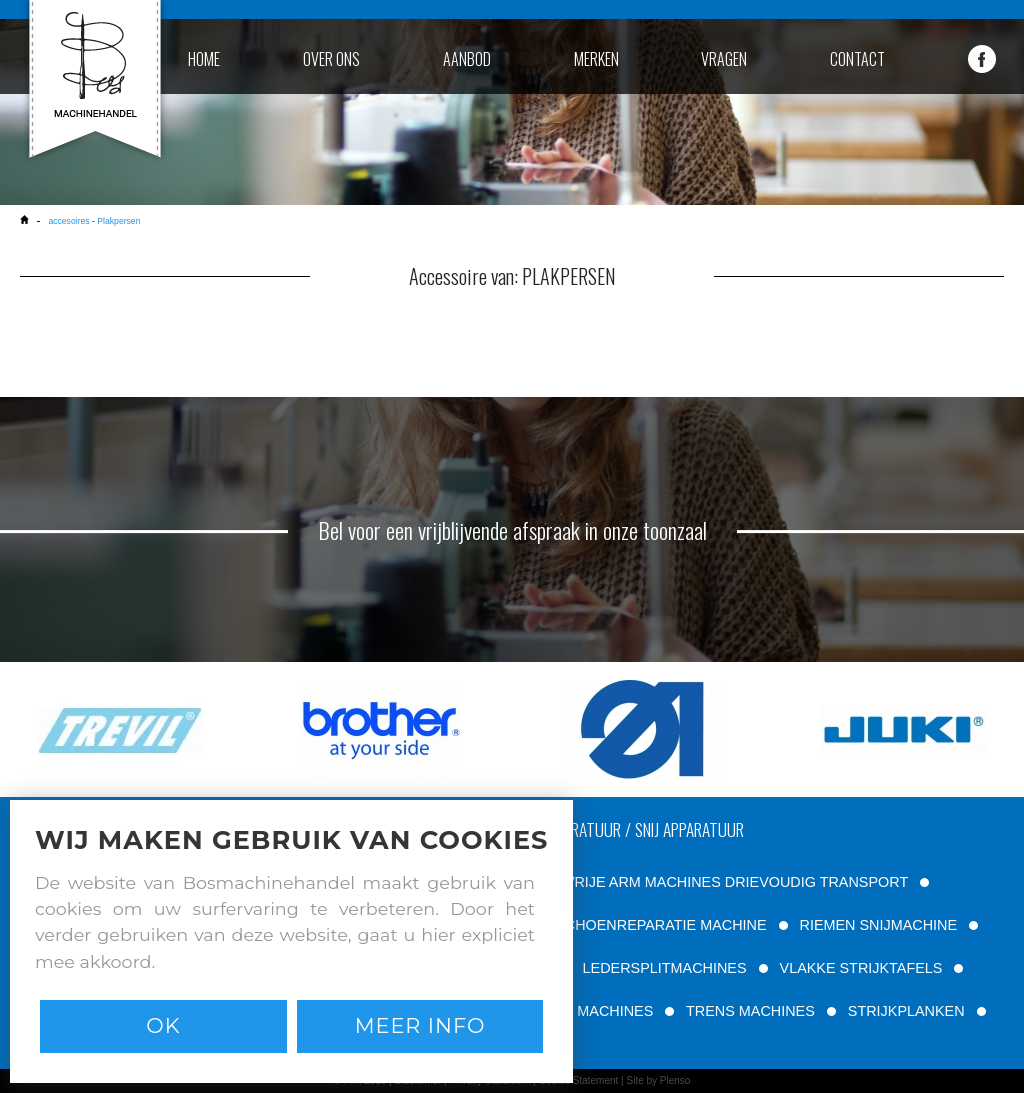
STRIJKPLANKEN (906, 1011)
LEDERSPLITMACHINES (665, 968)
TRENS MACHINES (750, 1011)
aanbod (467, 59)
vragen (724, 59)
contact (857, 59)
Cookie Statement (579, 1080)
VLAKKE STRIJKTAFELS (861, 968)
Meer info (420, 1025)
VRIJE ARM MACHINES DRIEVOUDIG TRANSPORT (736, 882)
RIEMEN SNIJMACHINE (879, 925)
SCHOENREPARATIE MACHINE (660, 925)
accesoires (68, 221)
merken (596, 59)
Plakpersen (118, 221)
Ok (163, 1025)
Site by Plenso (658, 1080)
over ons (331, 59)
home (204, 59)
